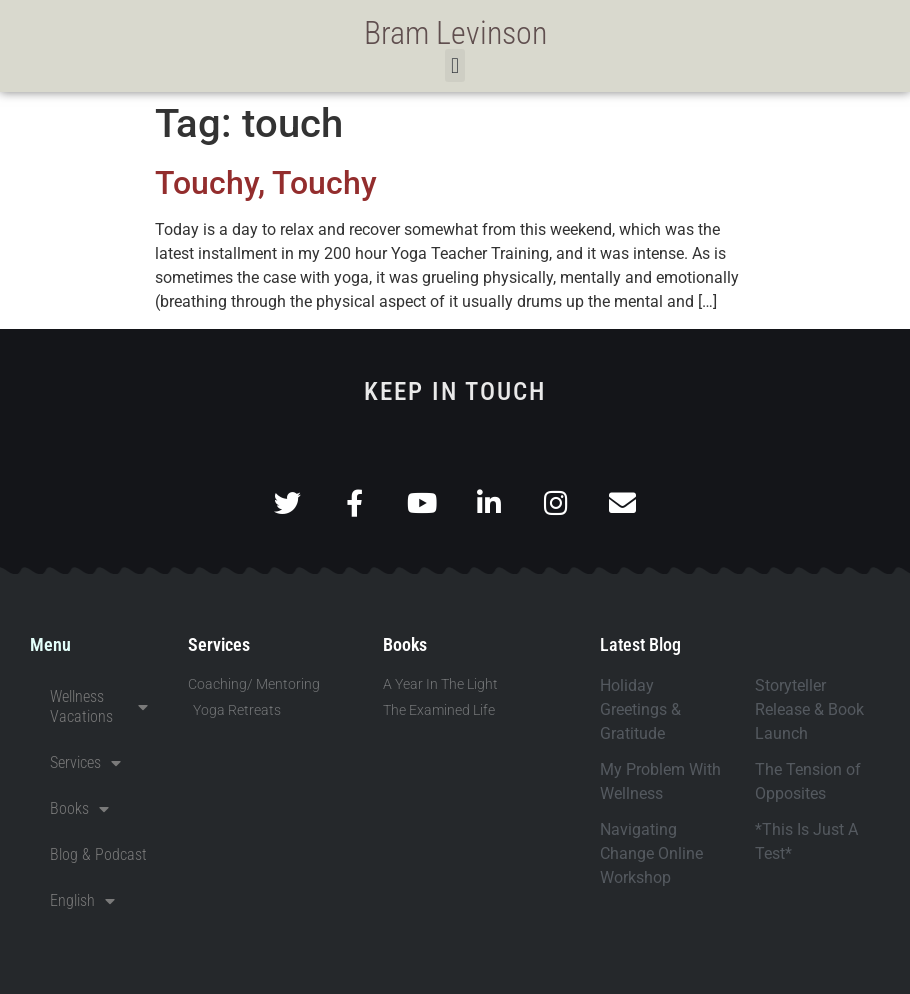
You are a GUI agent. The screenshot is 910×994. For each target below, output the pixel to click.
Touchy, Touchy (266, 183)
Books (79, 809)
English (82, 901)
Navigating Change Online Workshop (651, 853)
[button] (454, 65)
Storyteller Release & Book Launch (809, 709)
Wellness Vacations (99, 706)
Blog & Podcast (98, 854)
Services (85, 763)
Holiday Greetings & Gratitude (640, 709)
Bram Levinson (455, 33)
